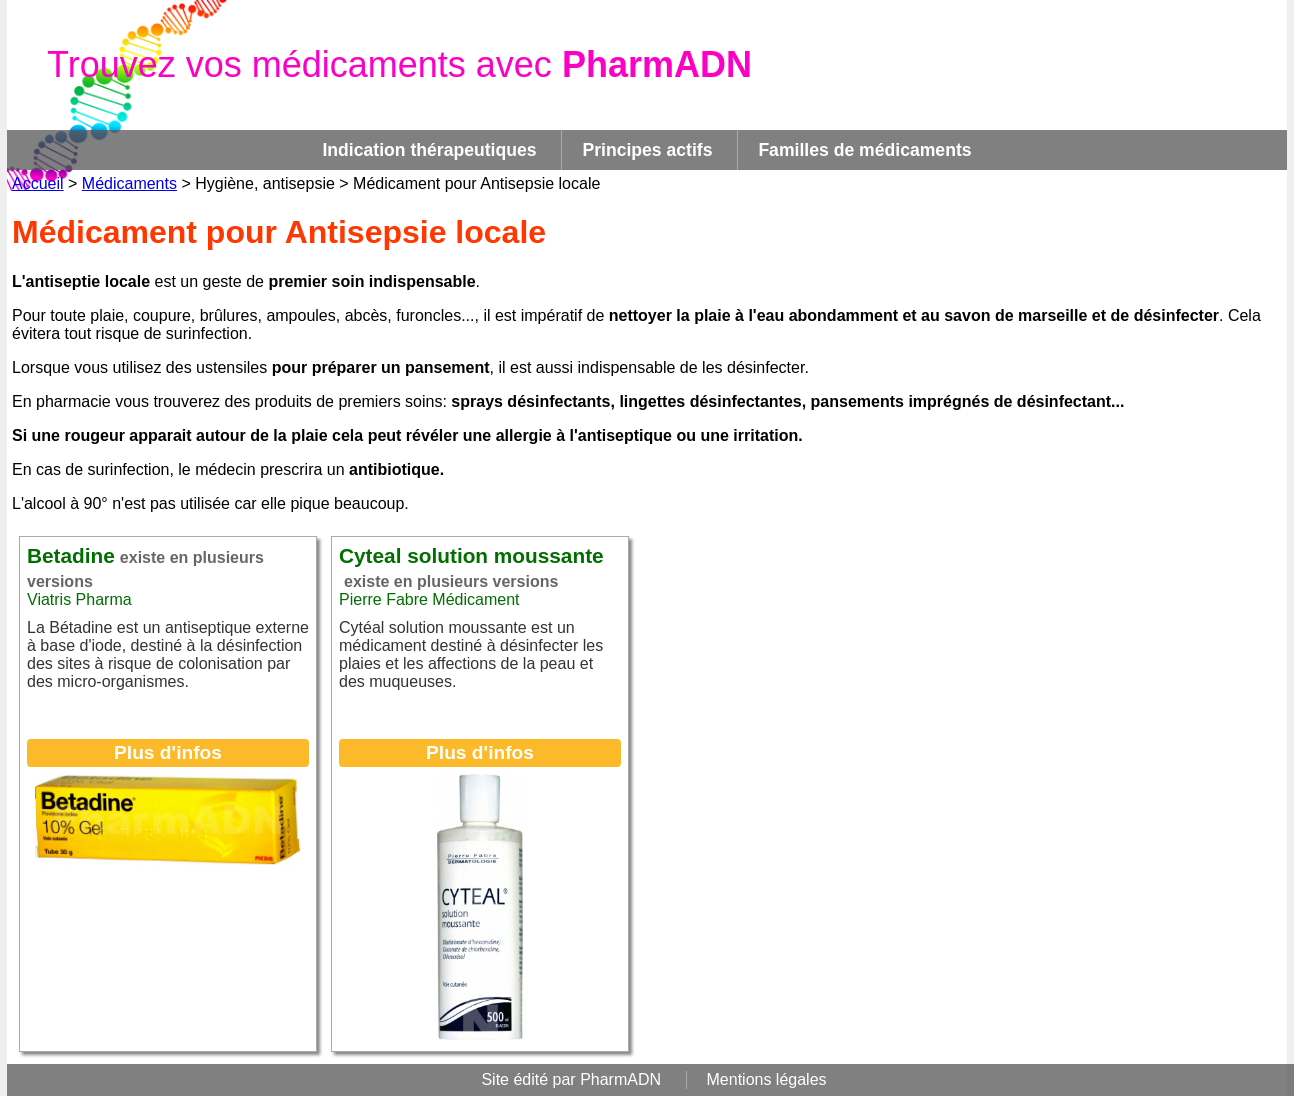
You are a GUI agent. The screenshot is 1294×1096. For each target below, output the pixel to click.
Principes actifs (647, 150)
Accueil (38, 183)
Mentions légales (767, 1079)
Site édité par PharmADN (571, 1079)
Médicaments (129, 183)
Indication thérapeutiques (429, 150)
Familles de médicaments (864, 150)
